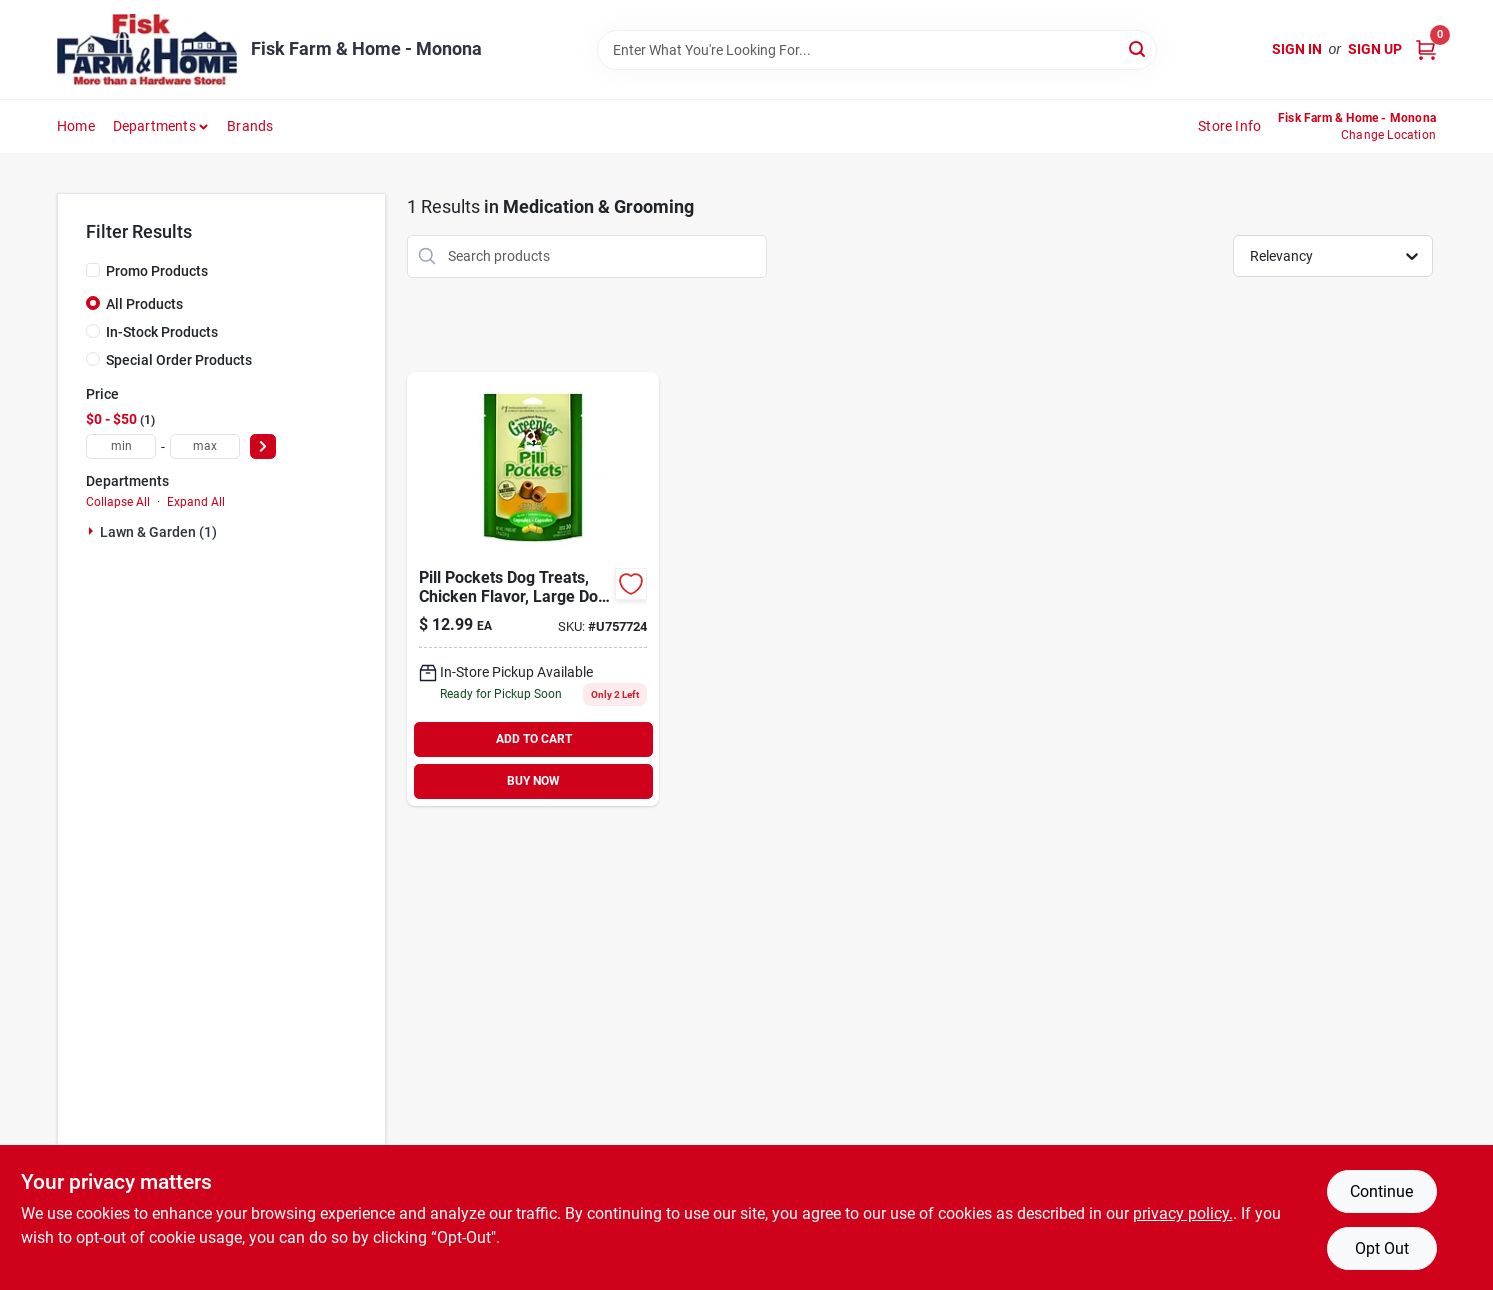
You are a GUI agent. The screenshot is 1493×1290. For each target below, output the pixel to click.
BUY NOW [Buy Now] (533, 781)
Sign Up (1375, 49)
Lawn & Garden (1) (158, 532)
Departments (154, 126)
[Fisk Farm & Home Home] (147, 49)
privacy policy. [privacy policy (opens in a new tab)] (1183, 1213)
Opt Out (1382, 1248)
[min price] (121, 446)
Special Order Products (179, 360)
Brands (250, 126)
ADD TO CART (534, 739)
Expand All (196, 502)
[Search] (1138, 48)
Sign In (1297, 49)
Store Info (1229, 126)
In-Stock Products (162, 332)
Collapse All (118, 502)
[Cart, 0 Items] (1426, 49)
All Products (144, 304)
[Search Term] (877, 50)
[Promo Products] (93, 270)
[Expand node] (93, 531)
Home (76, 126)
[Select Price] (263, 446)
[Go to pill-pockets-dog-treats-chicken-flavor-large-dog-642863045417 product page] (533, 589)
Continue (1381, 1191)
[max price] (205, 446)
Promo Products (157, 271)
